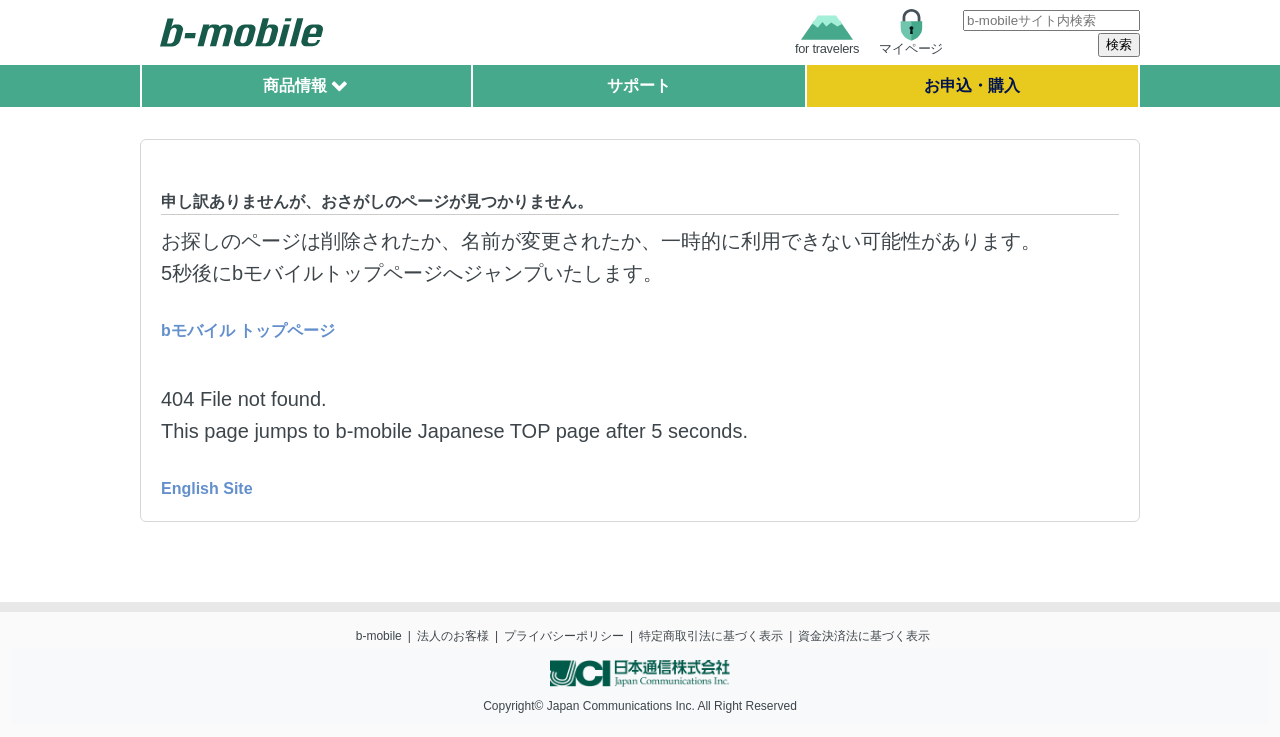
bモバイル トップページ (248, 330)
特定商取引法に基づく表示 (711, 636)
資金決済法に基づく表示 (864, 636)
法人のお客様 (453, 636)
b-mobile (379, 636)
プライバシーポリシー (564, 636)
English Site (207, 488)
